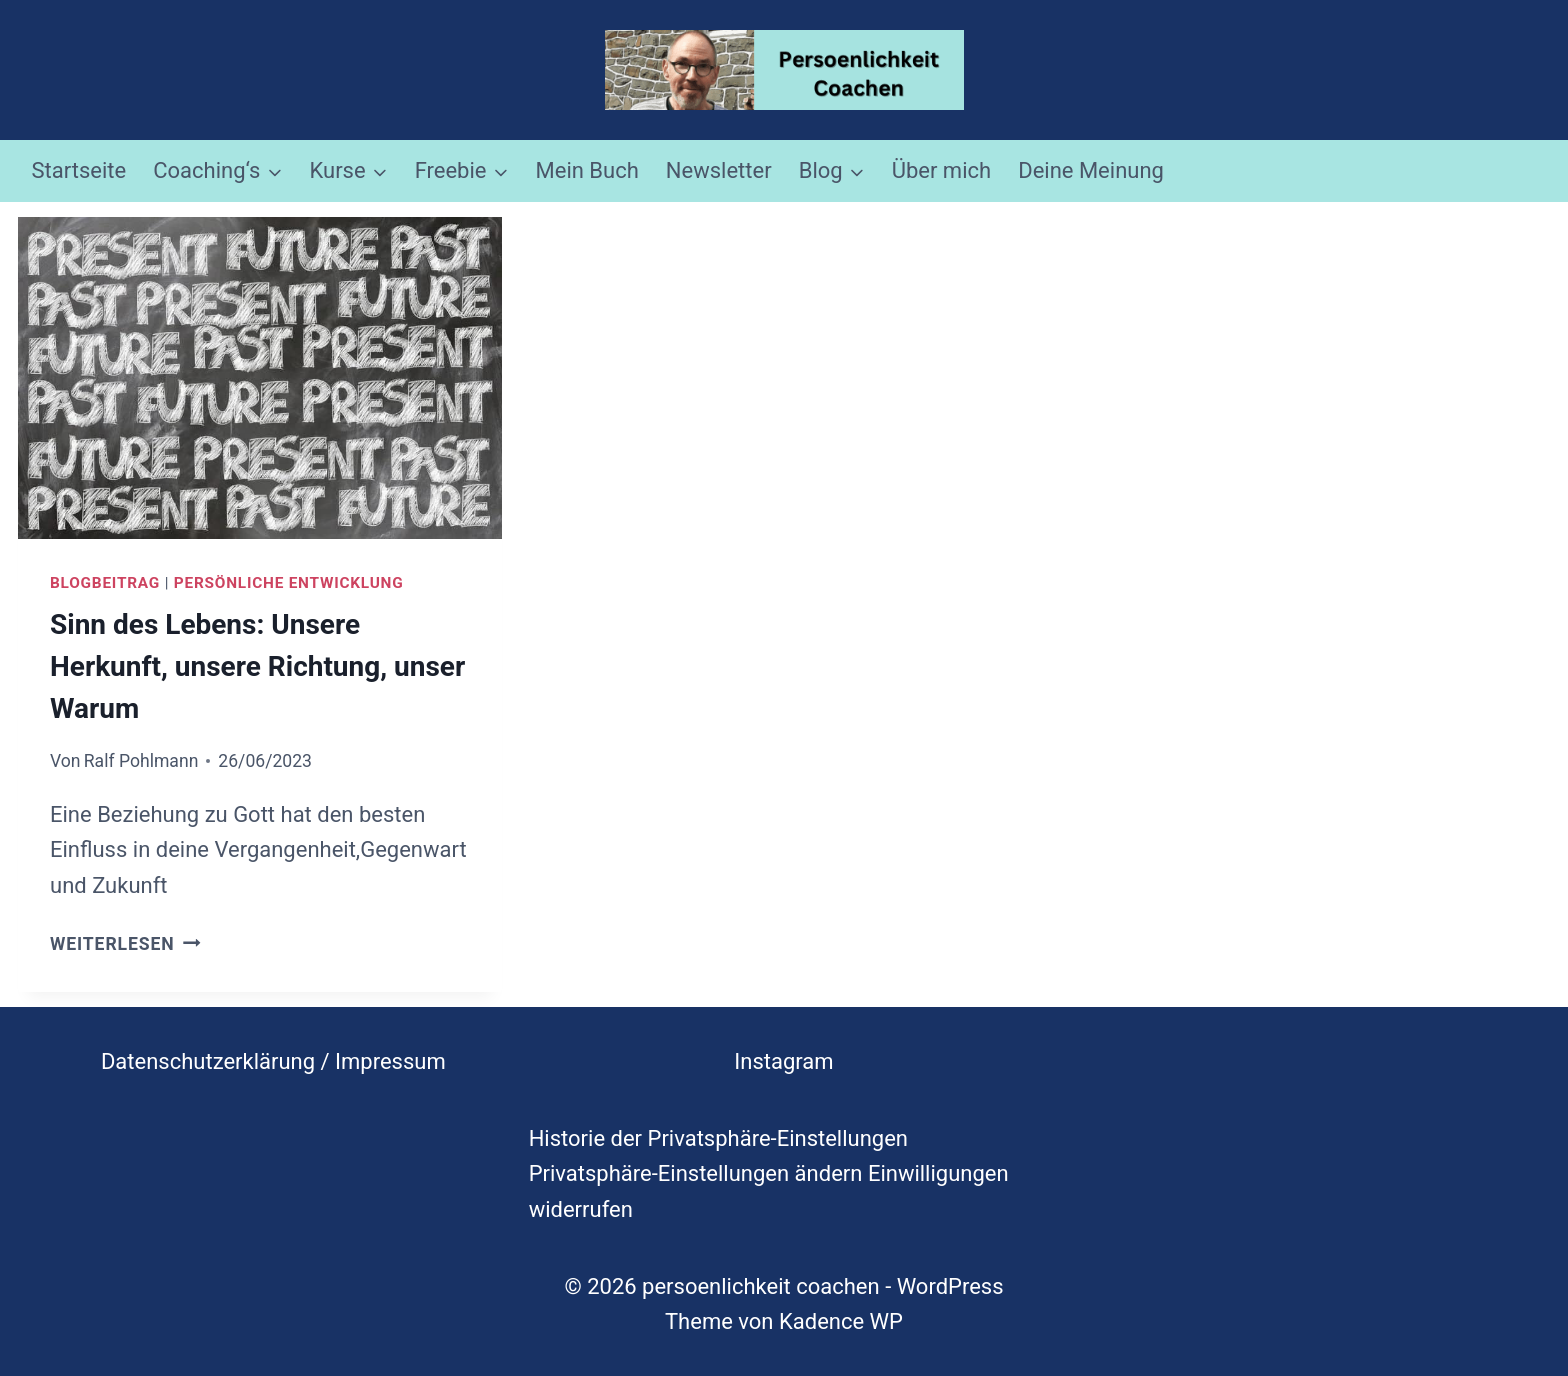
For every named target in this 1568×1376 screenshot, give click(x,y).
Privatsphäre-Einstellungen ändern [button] (696, 1173)
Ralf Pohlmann (141, 761)
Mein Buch (587, 170)
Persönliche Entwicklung (289, 583)
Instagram (783, 1061)
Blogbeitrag (105, 583)
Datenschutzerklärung (208, 1061)
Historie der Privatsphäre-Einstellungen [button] (718, 1138)
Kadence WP (841, 1321)
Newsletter (719, 170)
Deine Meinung (1091, 170)
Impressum (390, 1061)
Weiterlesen (125, 944)
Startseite (79, 170)
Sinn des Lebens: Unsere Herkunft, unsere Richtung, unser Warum (257, 666)
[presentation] (260, 378)
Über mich (941, 170)
